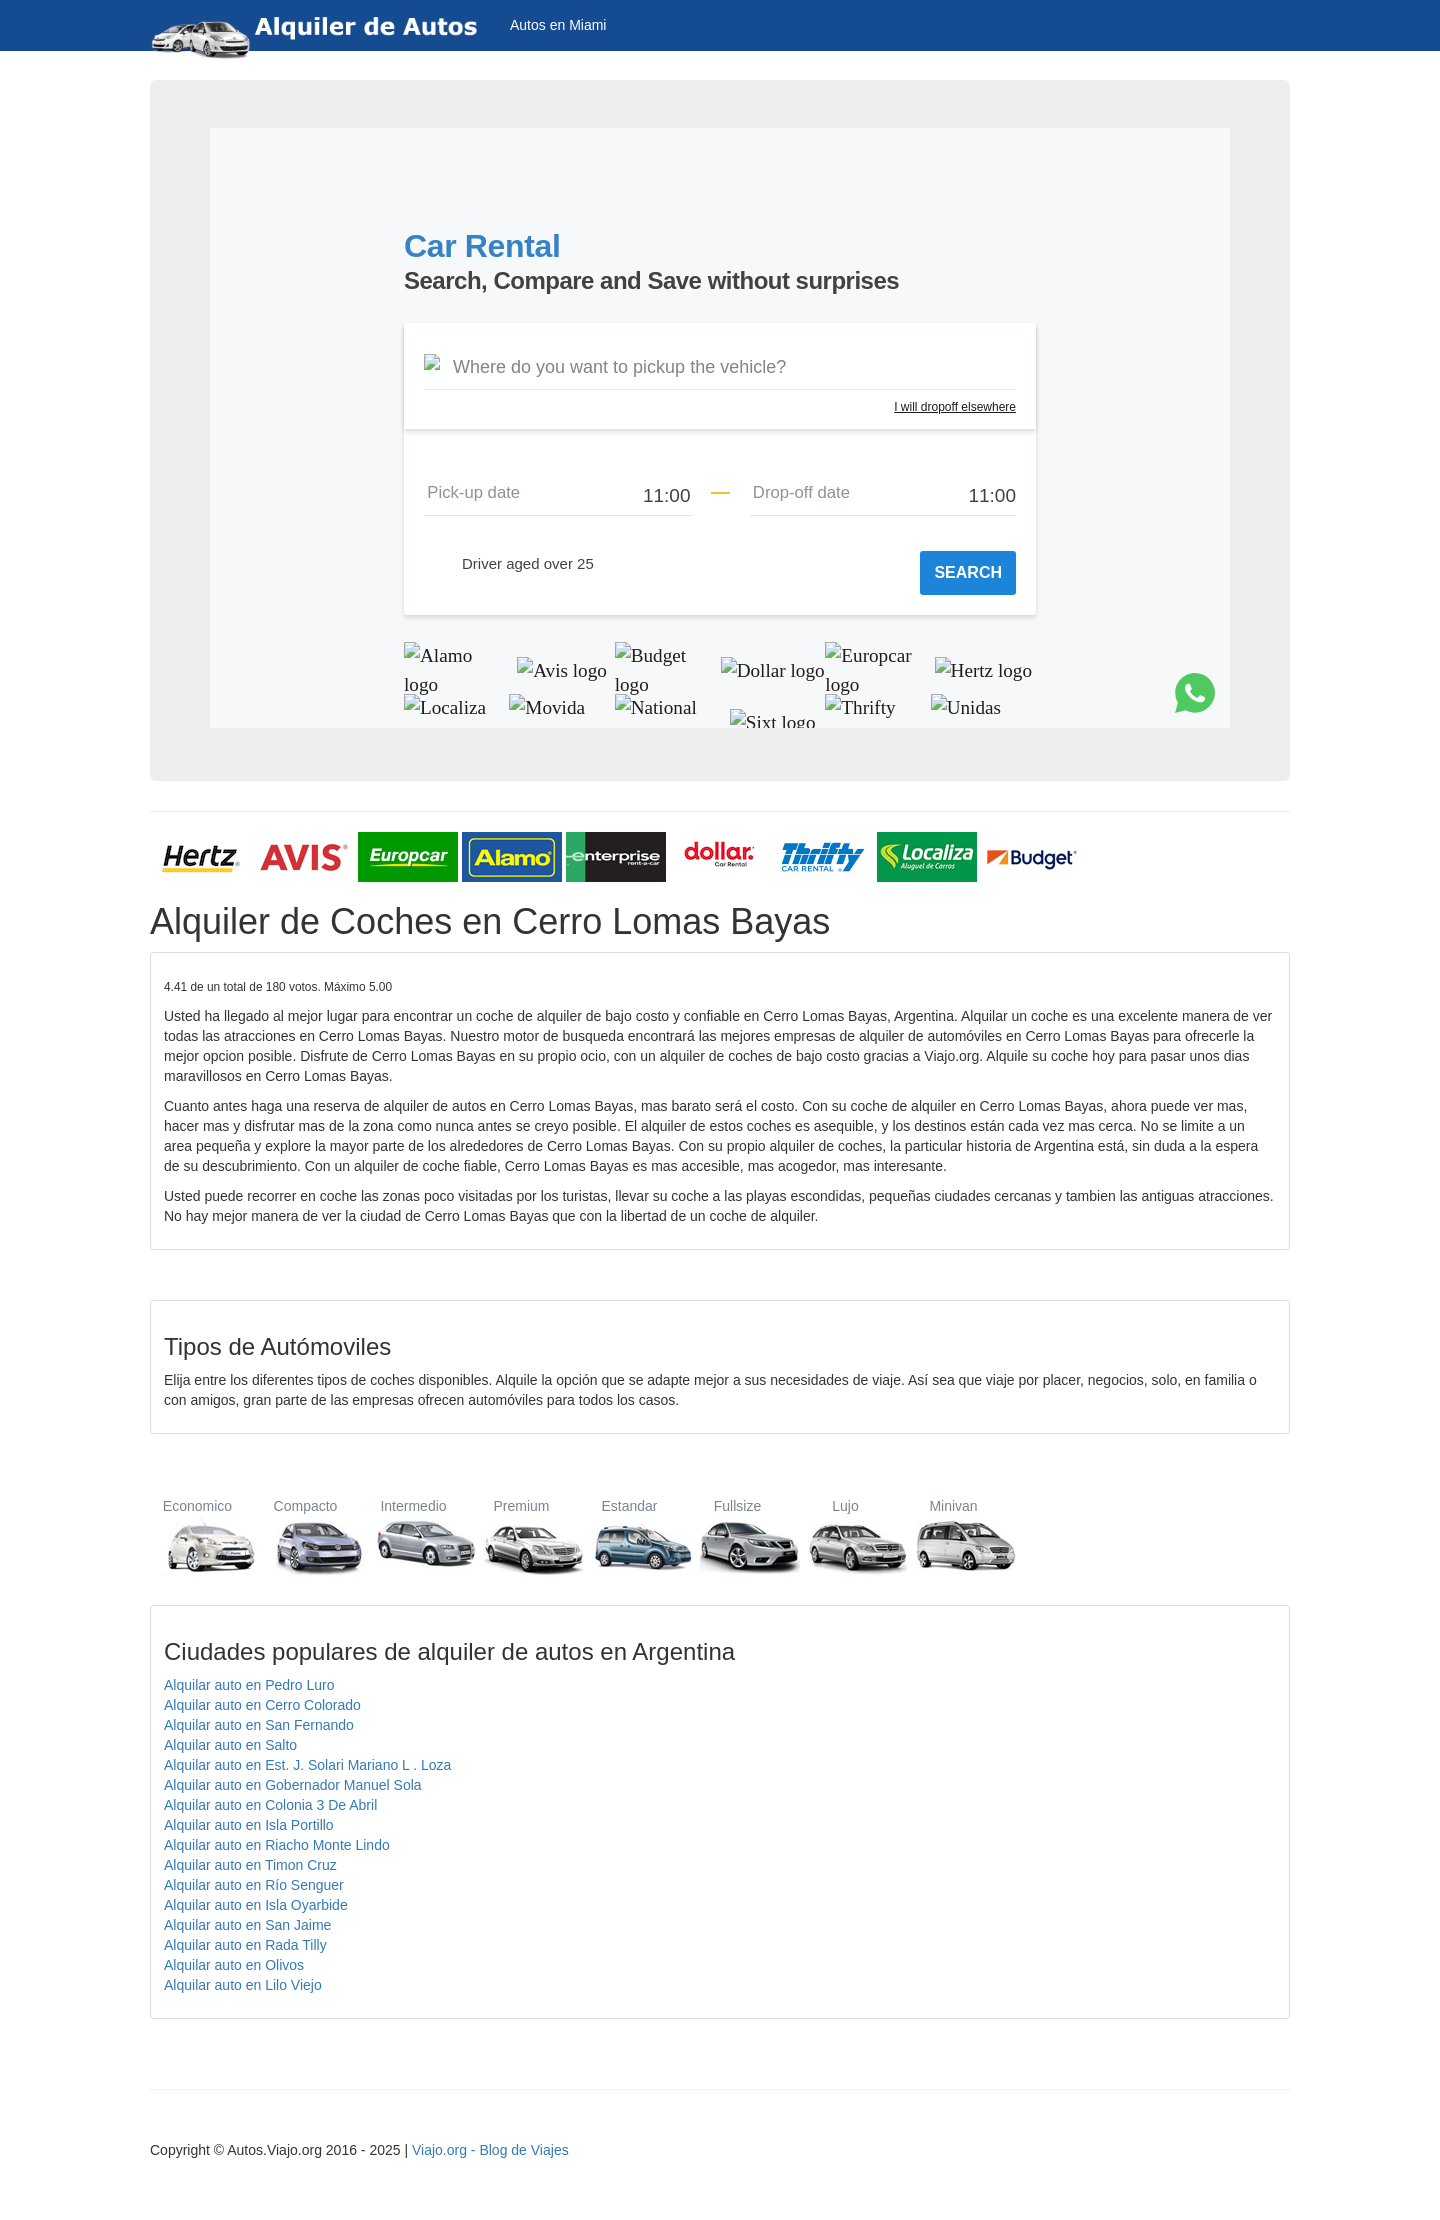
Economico (197, 1536)
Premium (521, 1536)
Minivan (953, 1536)
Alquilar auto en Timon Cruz (250, 1865)
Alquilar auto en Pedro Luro (249, 1685)
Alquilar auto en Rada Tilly (245, 1945)
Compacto (305, 1536)
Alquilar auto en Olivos (234, 1965)
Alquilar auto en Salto (230, 1745)
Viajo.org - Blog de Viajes (490, 2150)
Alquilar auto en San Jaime (247, 1925)
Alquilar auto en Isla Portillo (249, 1825)
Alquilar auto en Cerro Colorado (262, 1705)
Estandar (629, 1536)
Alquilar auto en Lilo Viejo (243, 1985)
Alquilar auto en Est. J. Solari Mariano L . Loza (307, 1765)
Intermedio (413, 1536)
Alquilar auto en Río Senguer (254, 1885)
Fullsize (737, 1536)
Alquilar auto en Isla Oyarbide (256, 1905)
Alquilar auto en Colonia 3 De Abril (270, 1805)
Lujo (845, 1536)
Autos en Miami (558, 25)
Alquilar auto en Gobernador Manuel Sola (293, 1785)
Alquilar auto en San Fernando (259, 1725)
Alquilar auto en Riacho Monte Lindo (277, 1845)
